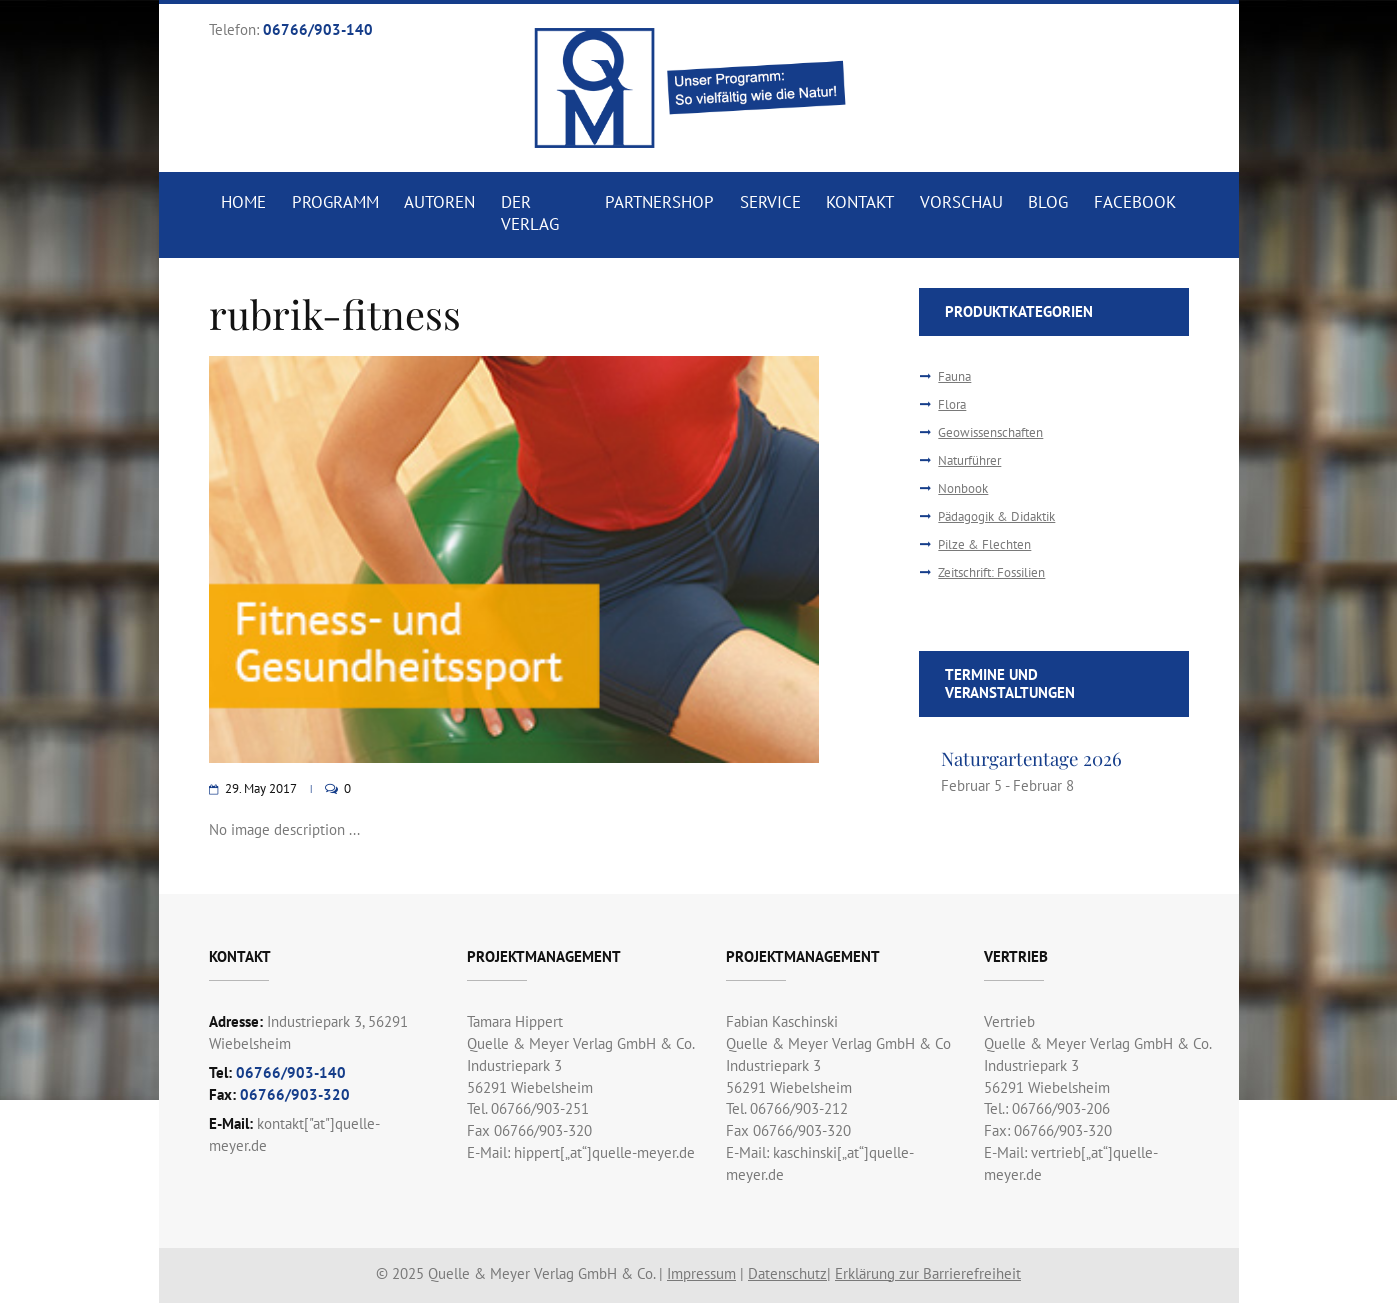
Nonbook (963, 488)
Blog (1048, 202)
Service (770, 202)
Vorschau (961, 202)
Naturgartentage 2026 (1031, 758)
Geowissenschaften (990, 432)
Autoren (439, 202)
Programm (335, 202)
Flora (952, 404)
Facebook (1135, 202)
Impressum (701, 1273)
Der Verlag (530, 213)
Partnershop (659, 202)
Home (243, 202)
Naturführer (969, 460)
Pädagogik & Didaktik (996, 516)
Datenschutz (787, 1273)
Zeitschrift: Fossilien (991, 572)
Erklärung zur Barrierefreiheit (928, 1273)
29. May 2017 (261, 788)
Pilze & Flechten (984, 544)
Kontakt (860, 202)
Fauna (954, 376)
